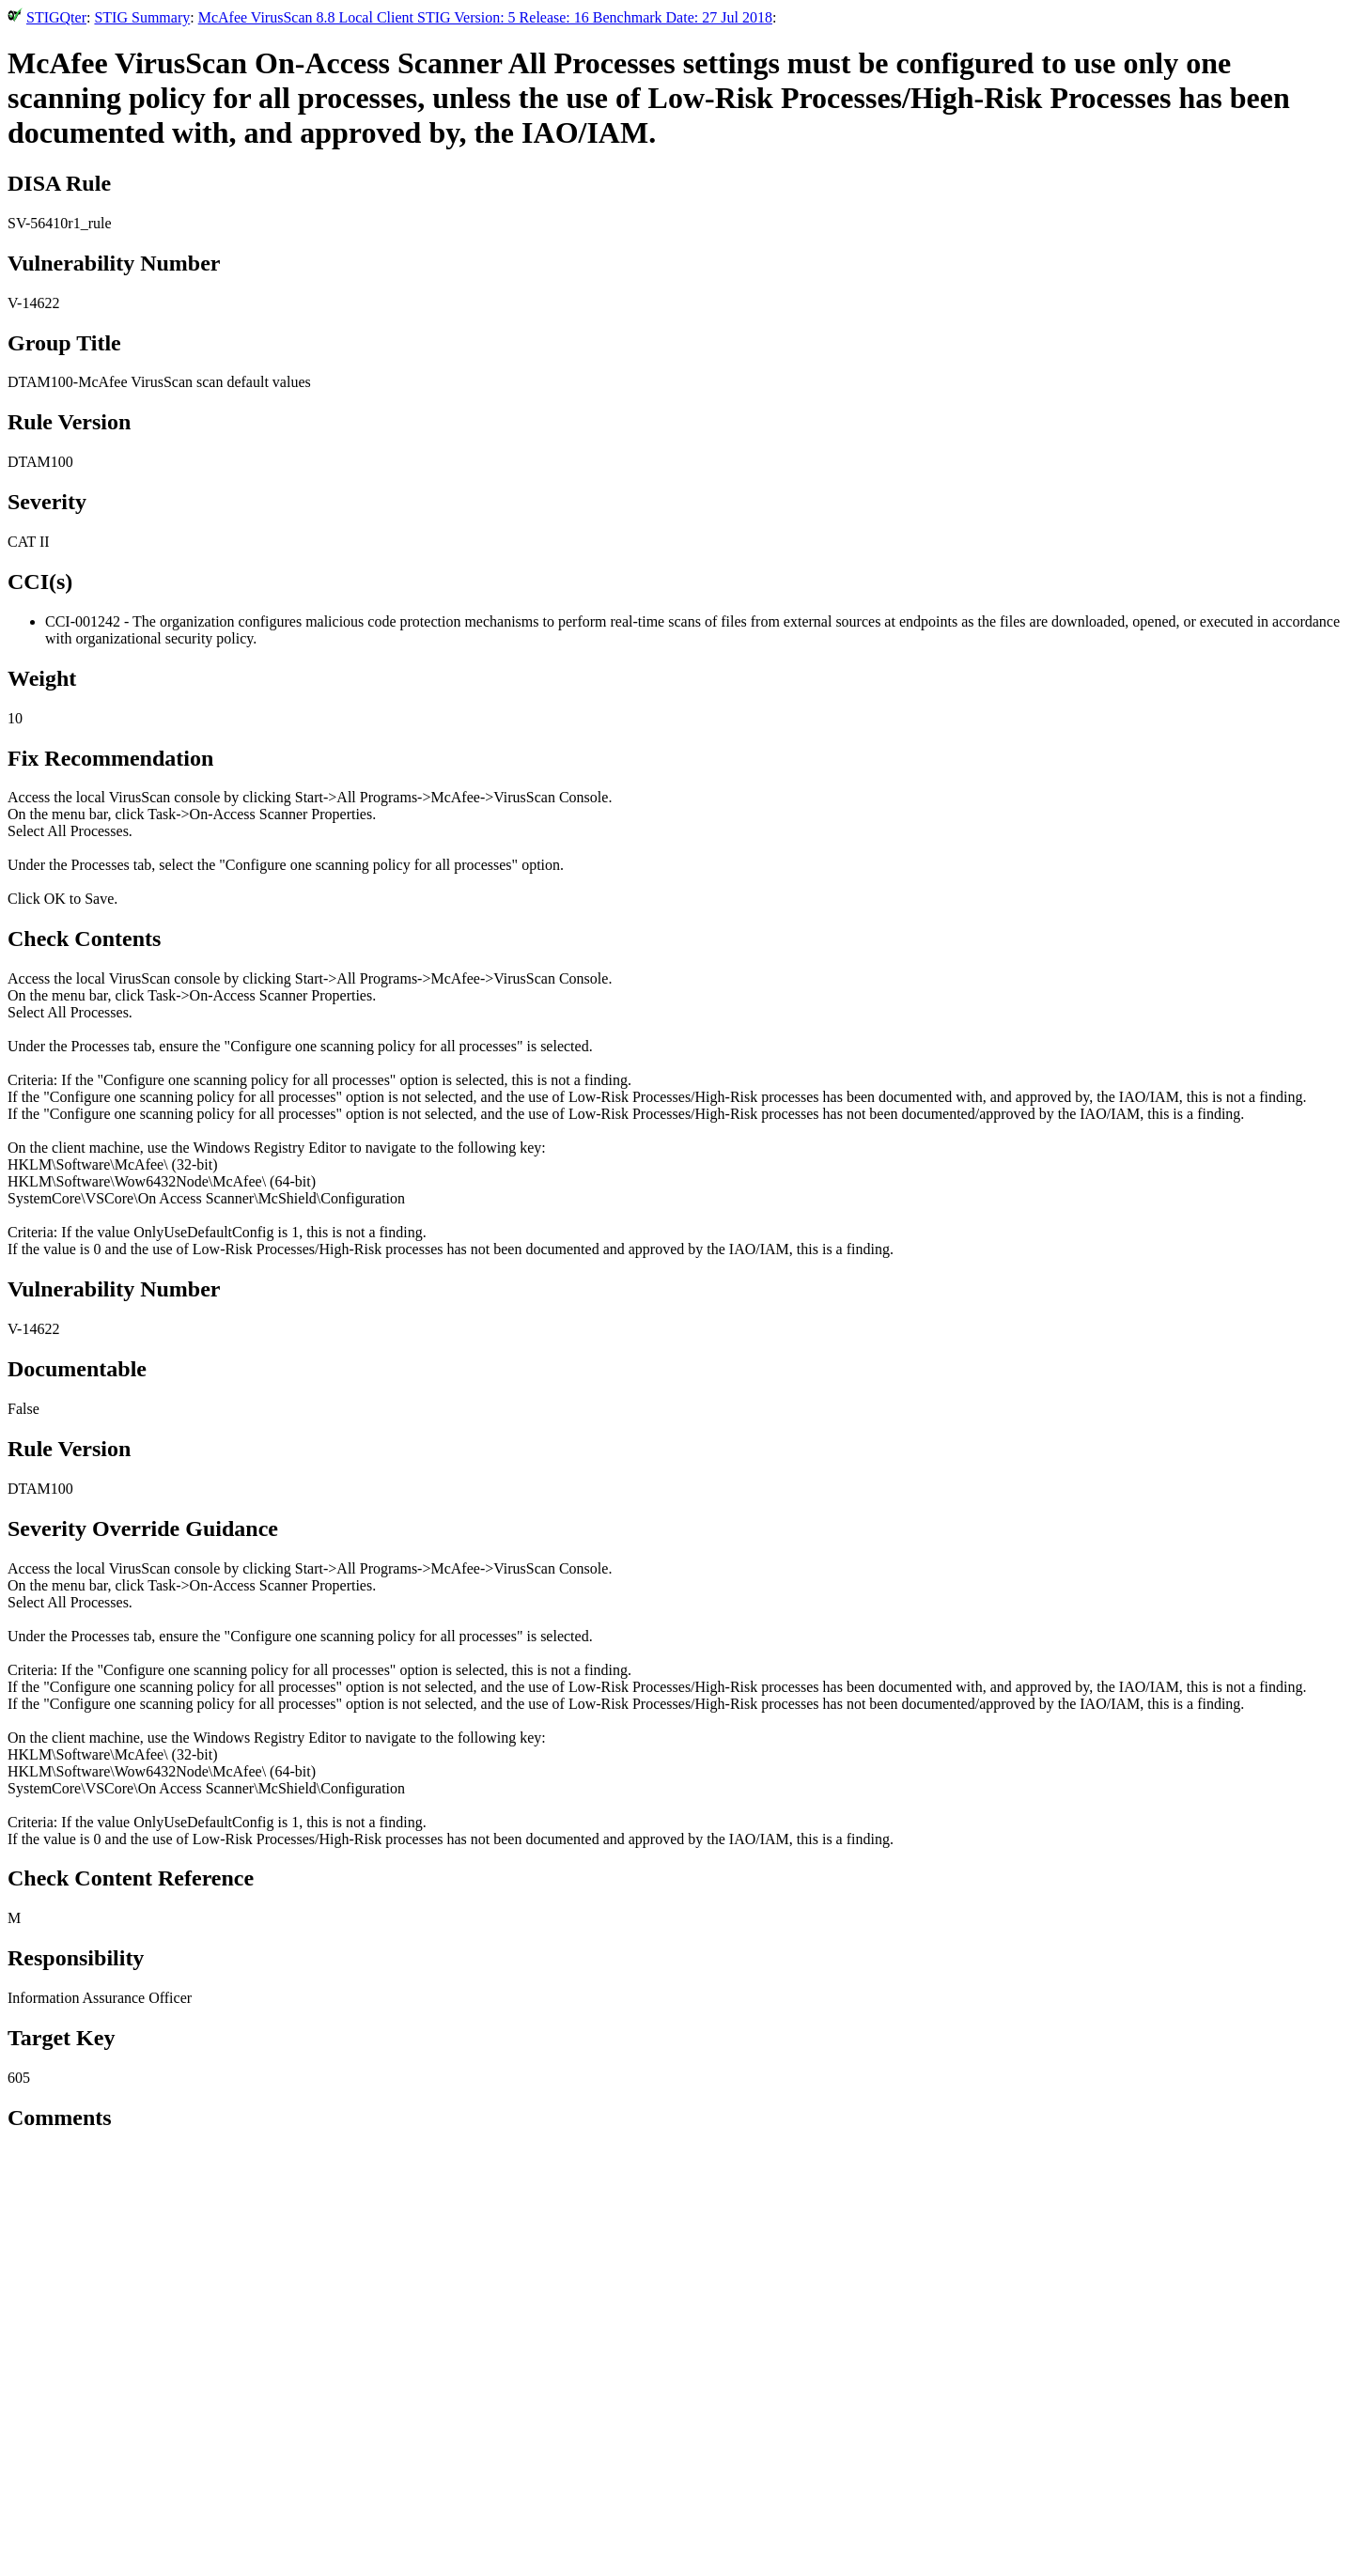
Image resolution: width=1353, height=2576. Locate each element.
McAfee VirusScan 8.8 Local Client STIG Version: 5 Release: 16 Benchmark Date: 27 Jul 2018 (485, 17)
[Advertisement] (676, 2435)
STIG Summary (142, 17)
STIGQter (56, 17)
